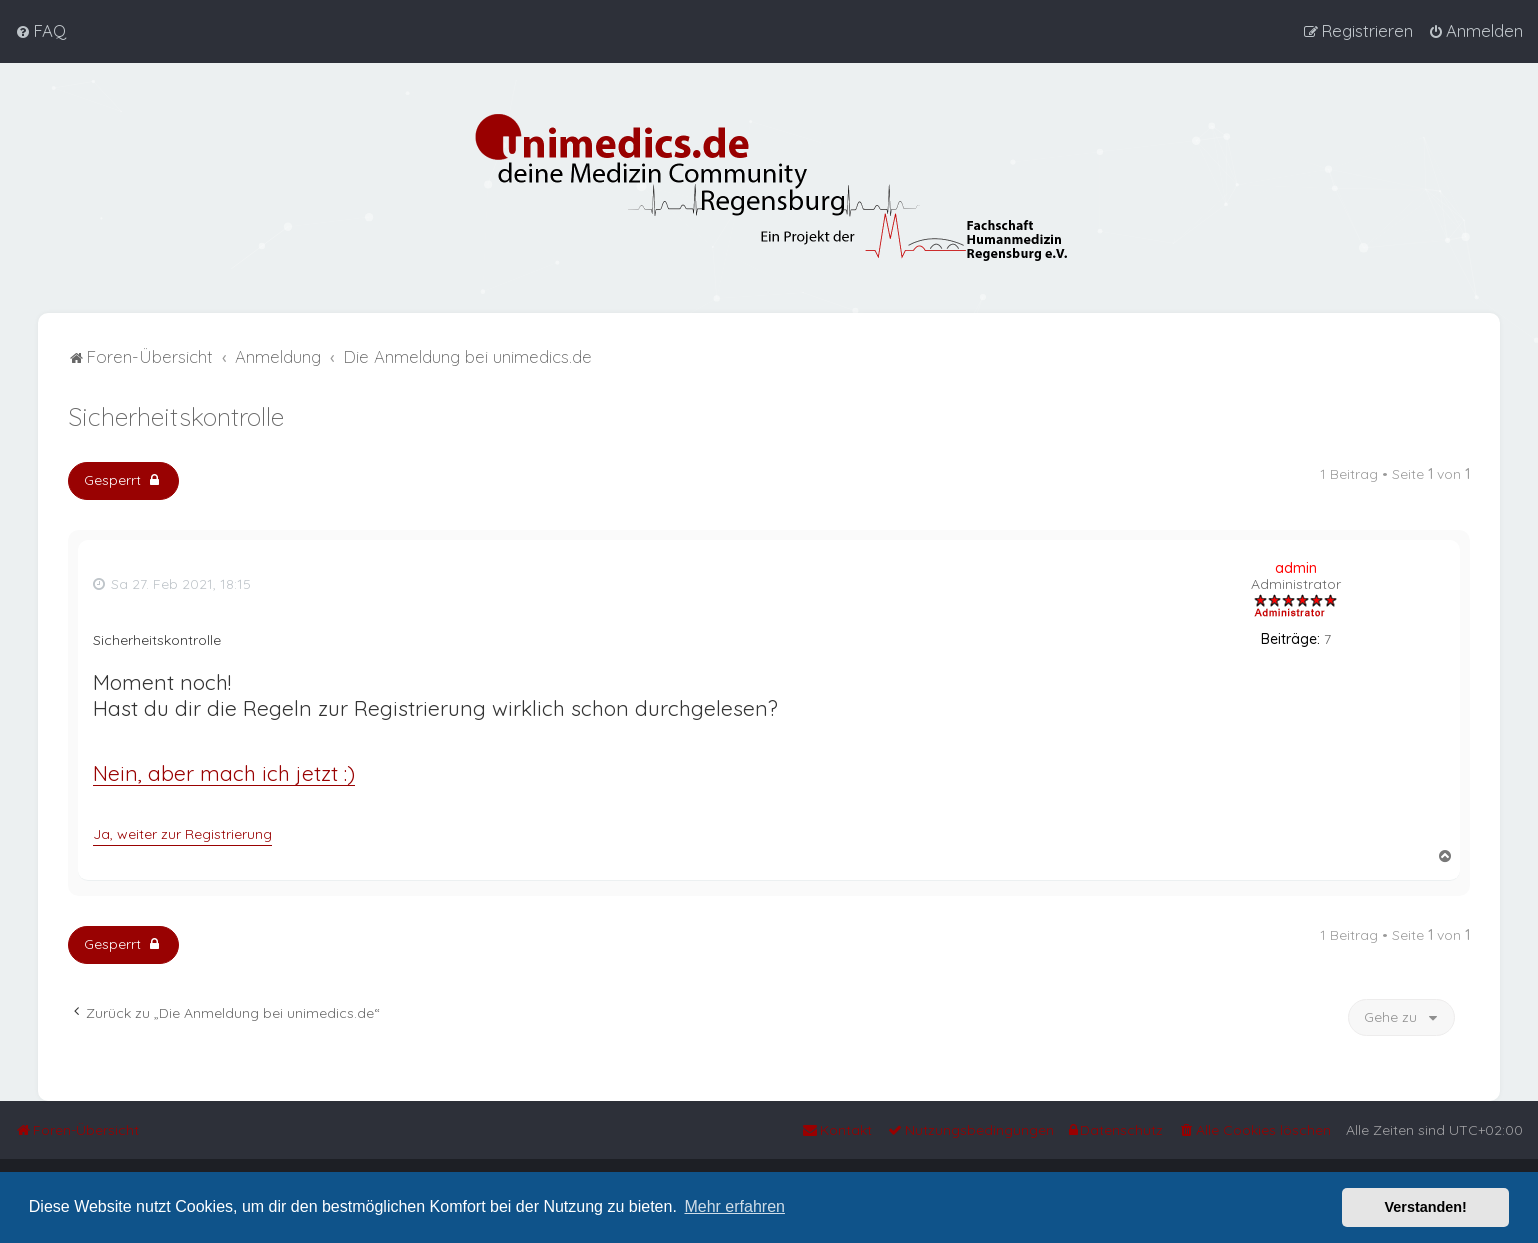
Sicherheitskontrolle (176, 414)
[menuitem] (40, 31)
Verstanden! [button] (1426, 1207)
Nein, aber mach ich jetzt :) (224, 771)
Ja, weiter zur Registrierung (182, 832)
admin (1296, 566)
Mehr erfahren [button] (734, 1206)
